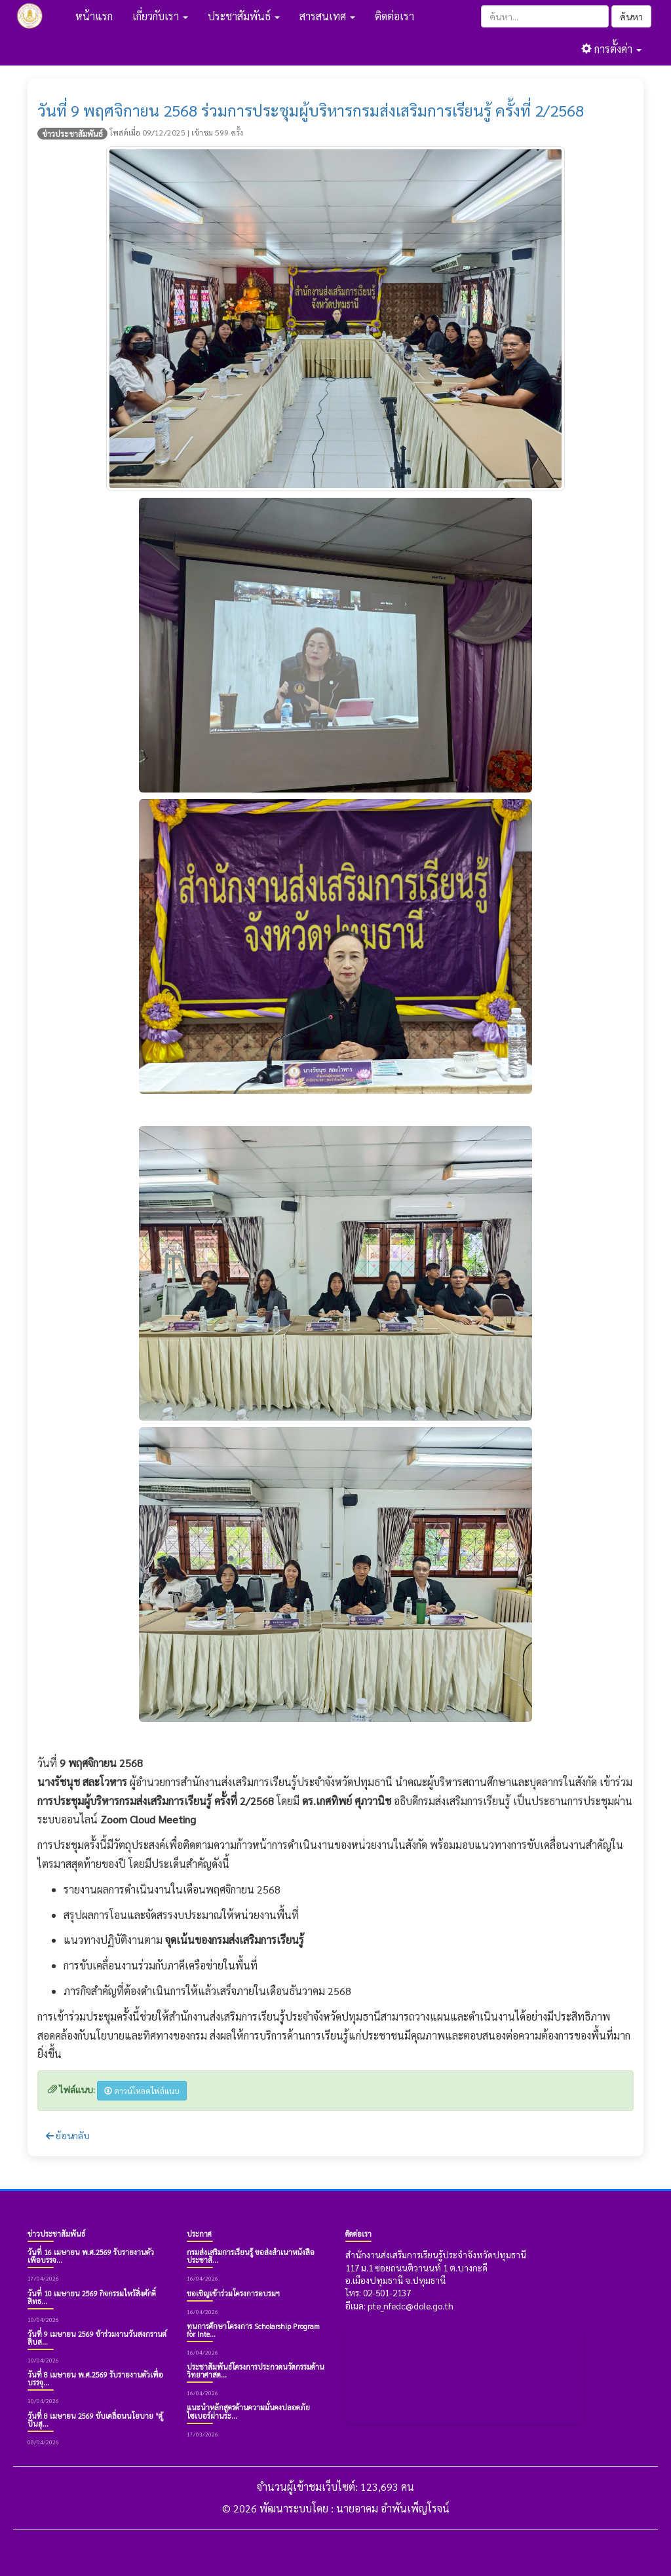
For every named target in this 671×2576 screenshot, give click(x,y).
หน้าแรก (94, 16)
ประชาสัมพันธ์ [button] (244, 16)
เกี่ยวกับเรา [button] (160, 16)
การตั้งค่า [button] (611, 49)
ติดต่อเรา (394, 16)
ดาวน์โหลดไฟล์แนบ (142, 2090)
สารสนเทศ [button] (327, 16)
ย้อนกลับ (68, 2135)
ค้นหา (631, 16)
